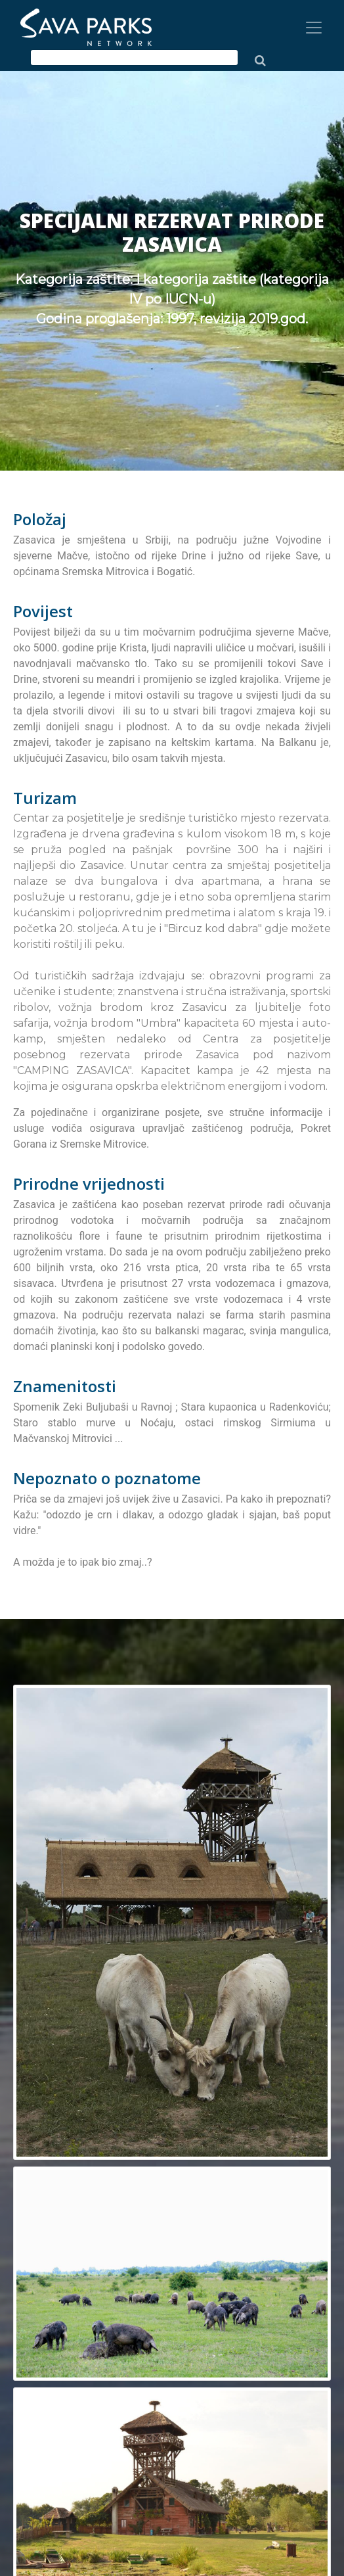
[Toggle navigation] (314, 27)
